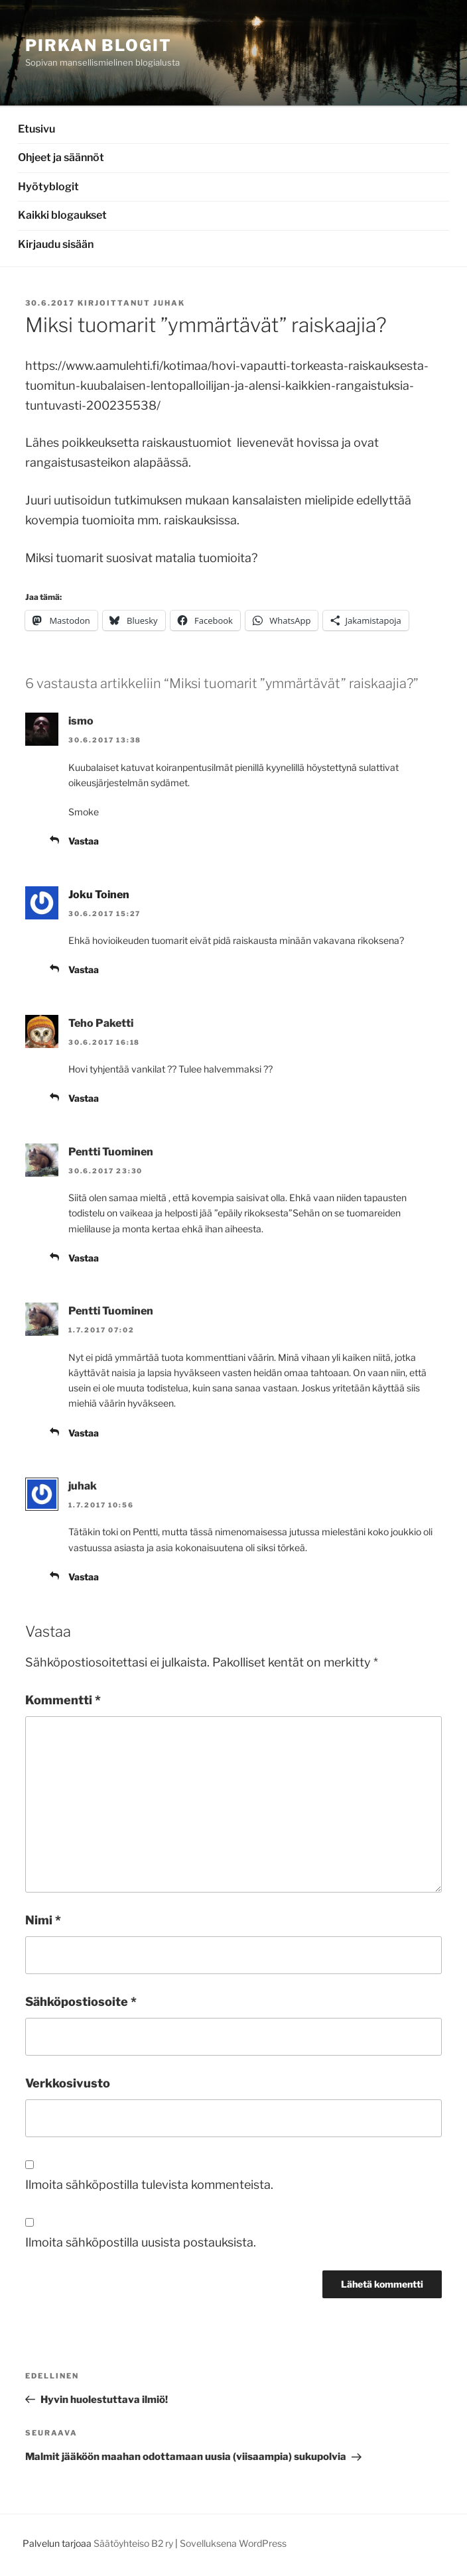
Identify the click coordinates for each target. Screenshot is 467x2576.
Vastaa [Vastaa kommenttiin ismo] (83, 841)
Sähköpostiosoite (81, 2002)
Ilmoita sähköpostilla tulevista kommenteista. (149, 2185)
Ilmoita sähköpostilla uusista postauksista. (140, 2242)
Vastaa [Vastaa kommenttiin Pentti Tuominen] (83, 1257)
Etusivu (36, 129)
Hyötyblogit (48, 186)
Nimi (43, 1920)
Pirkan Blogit (98, 45)
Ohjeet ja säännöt (61, 157)
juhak (169, 303)
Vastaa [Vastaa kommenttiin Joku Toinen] (83, 969)
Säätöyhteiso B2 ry (133, 2543)
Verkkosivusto (67, 2083)
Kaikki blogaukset (62, 215)
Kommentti (63, 1700)
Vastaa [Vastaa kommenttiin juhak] (83, 1576)
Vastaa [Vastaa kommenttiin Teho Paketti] (83, 1098)
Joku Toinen (98, 894)
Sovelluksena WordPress (233, 2543)
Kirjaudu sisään (56, 244)
